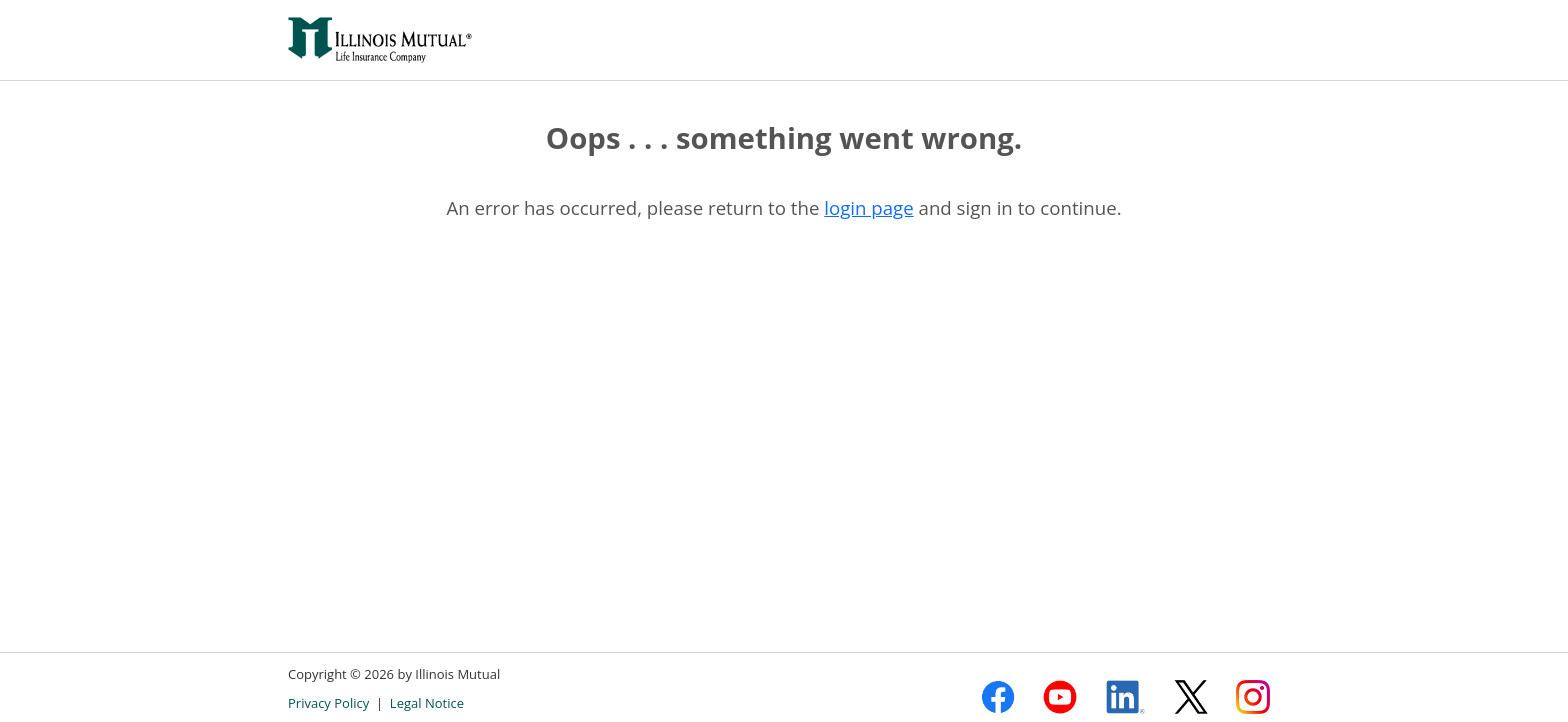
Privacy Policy (328, 703)
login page (868, 207)
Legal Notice (427, 703)
